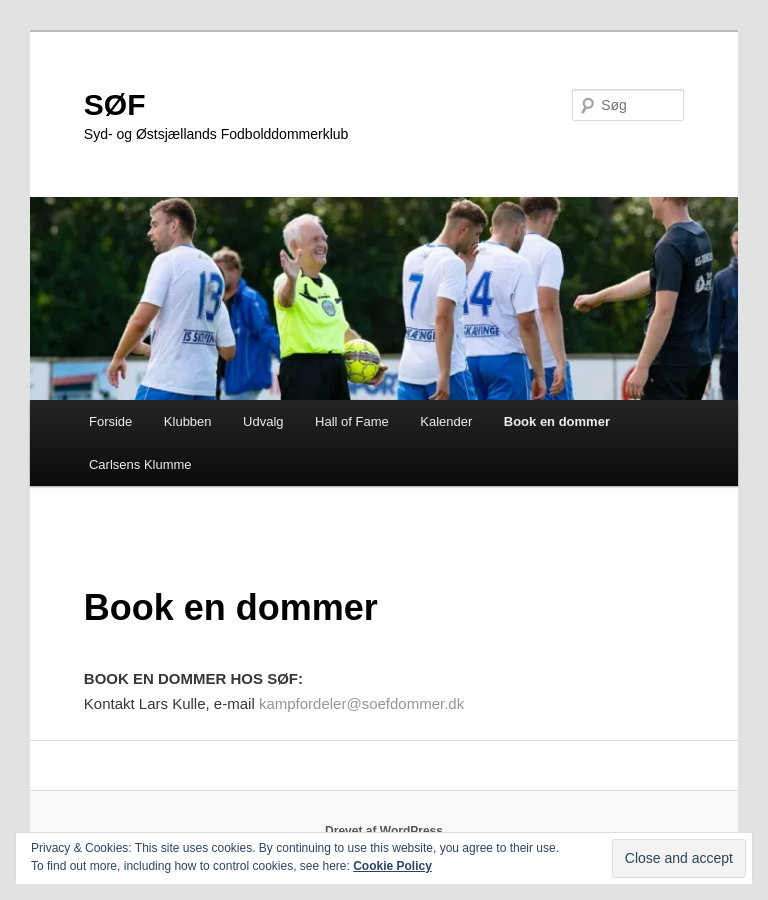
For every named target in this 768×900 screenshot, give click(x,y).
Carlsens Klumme (140, 464)
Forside (110, 421)
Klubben (188, 421)
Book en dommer (557, 421)
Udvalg (263, 421)
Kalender (446, 421)
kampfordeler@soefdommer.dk (361, 703)
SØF (115, 104)
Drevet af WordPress (384, 831)
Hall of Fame (352, 421)
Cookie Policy (392, 866)
